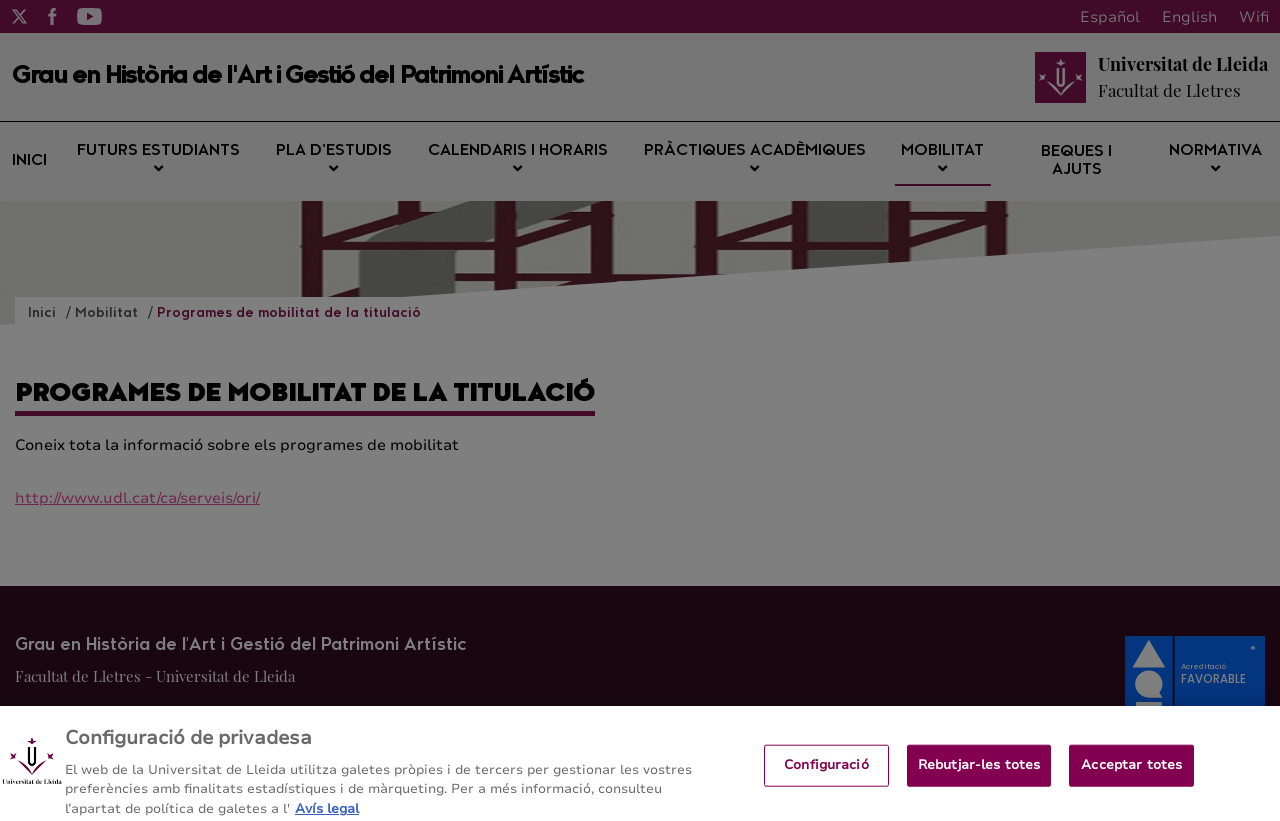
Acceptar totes (1131, 771)
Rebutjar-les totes (979, 771)
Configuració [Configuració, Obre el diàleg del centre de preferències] (826, 771)
